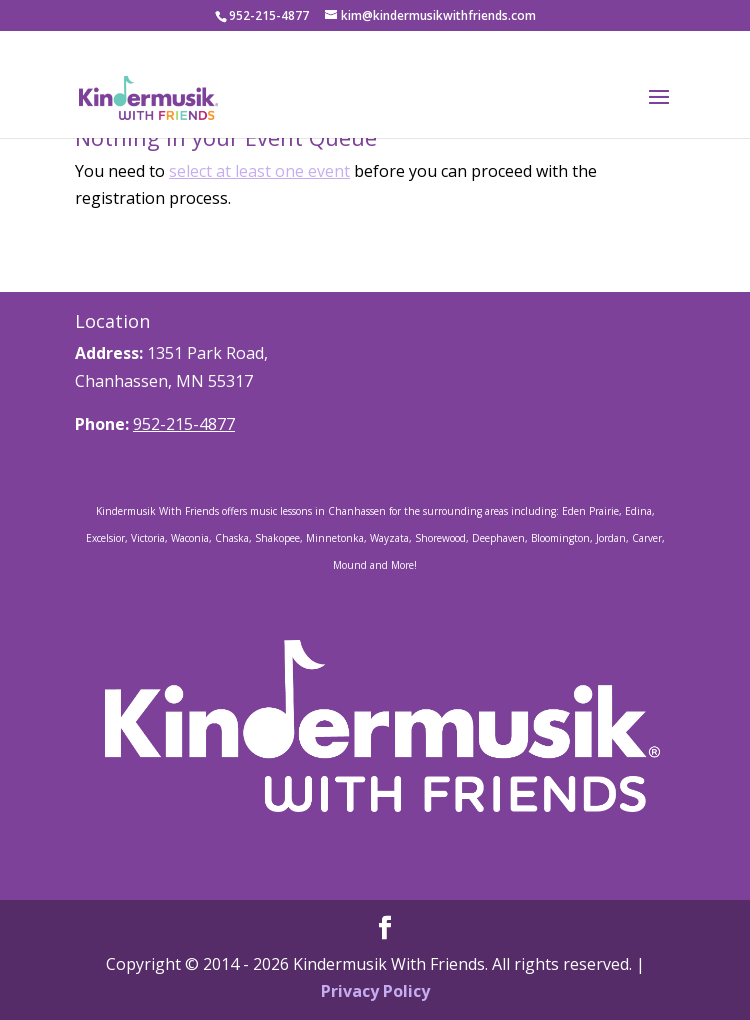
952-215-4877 (184, 424)
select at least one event (259, 171)
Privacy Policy (375, 991)
